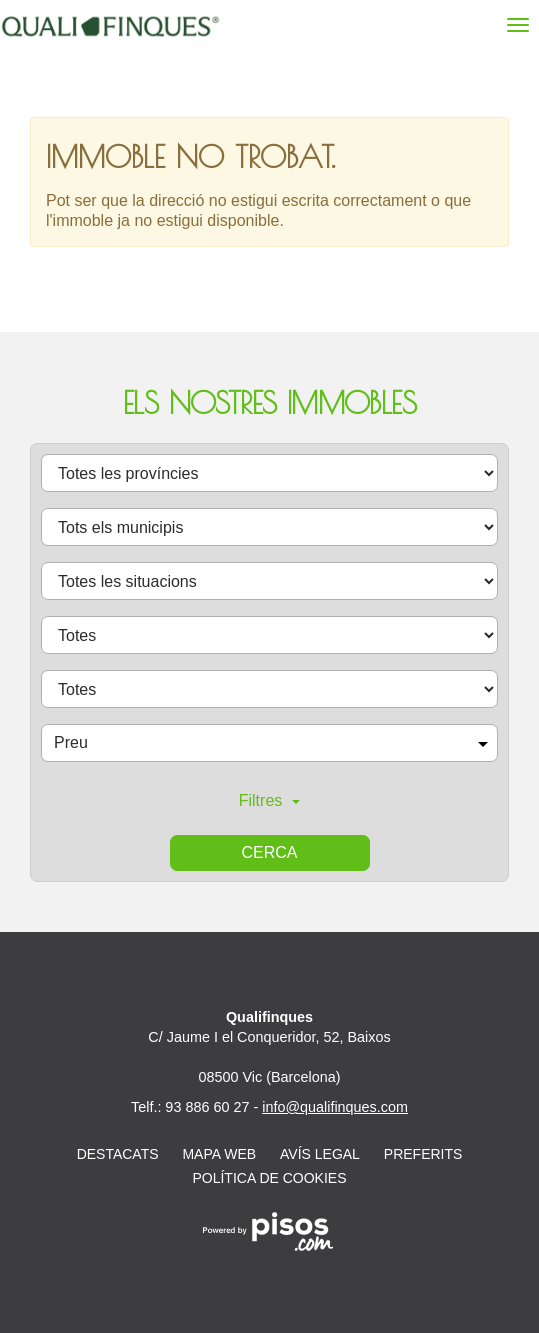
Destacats (118, 1154)
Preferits (423, 1154)
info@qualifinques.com (335, 1107)
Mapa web (219, 1154)
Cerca (269, 852)
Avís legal (320, 1154)
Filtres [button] (270, 800)
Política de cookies (269, 1178)
